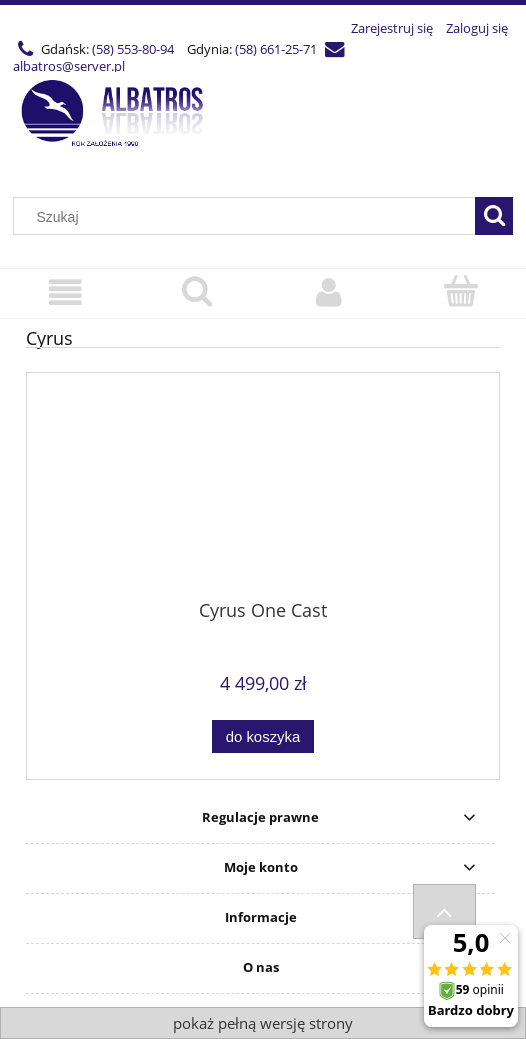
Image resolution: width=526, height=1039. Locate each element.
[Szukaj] (494, 216)
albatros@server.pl (69, 66)
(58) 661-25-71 (276, 49)
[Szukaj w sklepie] (249, 217)
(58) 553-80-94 (133, 49)
